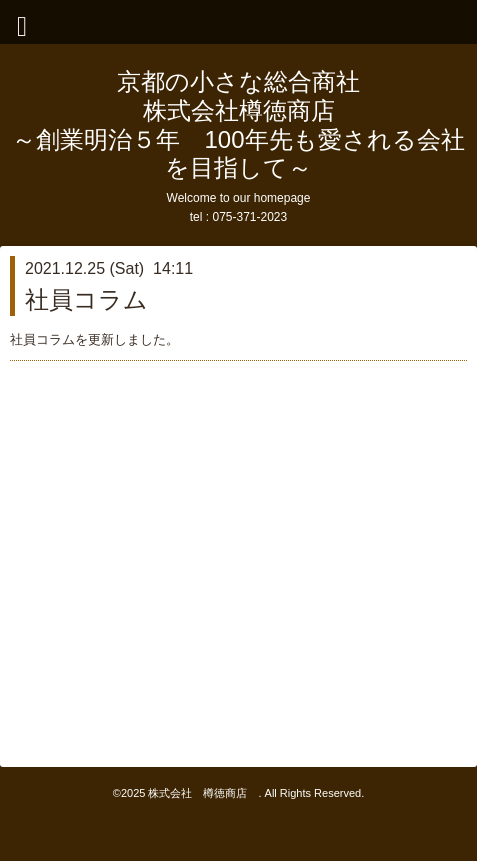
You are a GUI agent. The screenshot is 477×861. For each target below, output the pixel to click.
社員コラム (86, 299)
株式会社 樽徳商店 (203, 793)
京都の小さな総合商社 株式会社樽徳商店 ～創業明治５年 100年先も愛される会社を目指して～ (238, 124)
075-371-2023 (249, 217)
